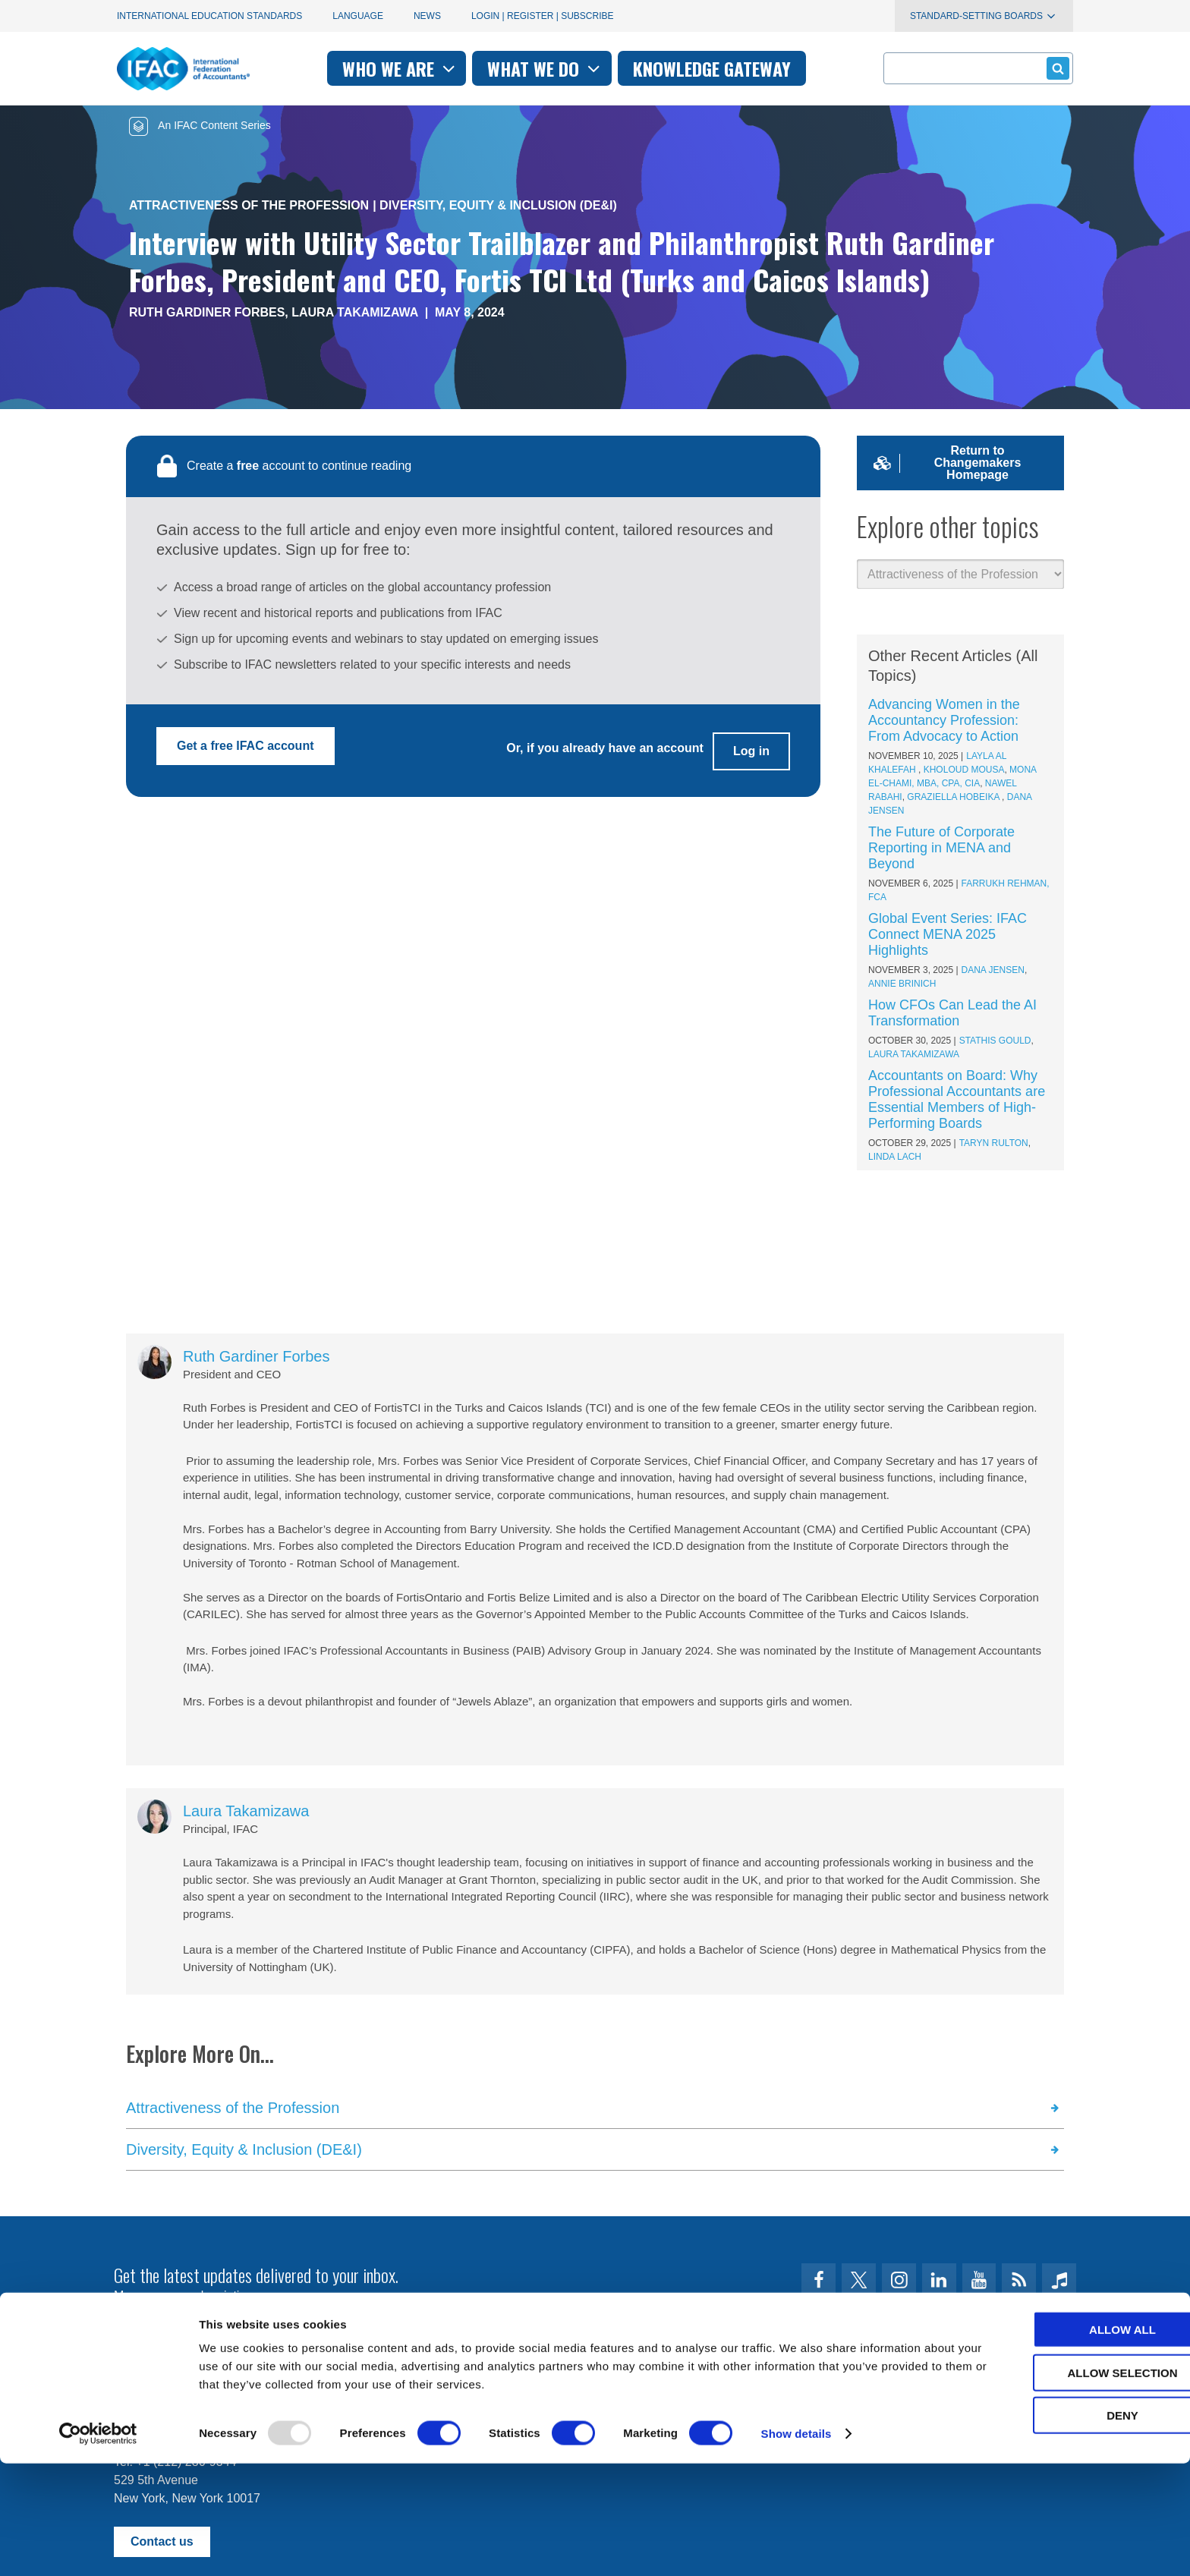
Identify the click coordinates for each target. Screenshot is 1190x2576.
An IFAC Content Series (200, 125)
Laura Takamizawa (354, 312)
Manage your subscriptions (186, 2295)
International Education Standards (209, 16)
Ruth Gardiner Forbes (207, 312)
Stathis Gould (995, 1040)
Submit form (1055, 67)
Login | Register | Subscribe (542, 16)
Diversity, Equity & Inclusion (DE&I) (498, 205)
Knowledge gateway (712, 68)
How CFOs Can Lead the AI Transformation (952, 1012)
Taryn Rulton (993, 1143)
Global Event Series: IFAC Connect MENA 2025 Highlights (947, 934)
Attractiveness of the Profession (249, 205)
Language (357, 16)
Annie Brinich (902, 983)
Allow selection (1064, 2485)
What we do (545, 68)
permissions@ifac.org (417, 2388)
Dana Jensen (993, 970)
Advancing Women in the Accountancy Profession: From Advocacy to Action (944, 720)
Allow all (1063, 2442)
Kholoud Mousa (964, 769)
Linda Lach (894, 1156)
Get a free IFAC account (245, 745)
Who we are (400, 68)
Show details (796, 2546)
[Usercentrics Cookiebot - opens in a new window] (98, 2546)
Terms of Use (169, 2388)
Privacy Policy (269, 2388)
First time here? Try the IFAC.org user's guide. (238, 2332)
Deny (1063, 2527)
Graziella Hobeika (954, 797)
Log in (751, 745)
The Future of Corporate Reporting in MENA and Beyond (941, 847)
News (427, 16)
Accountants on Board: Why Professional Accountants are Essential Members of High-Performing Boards (956, 1099)
